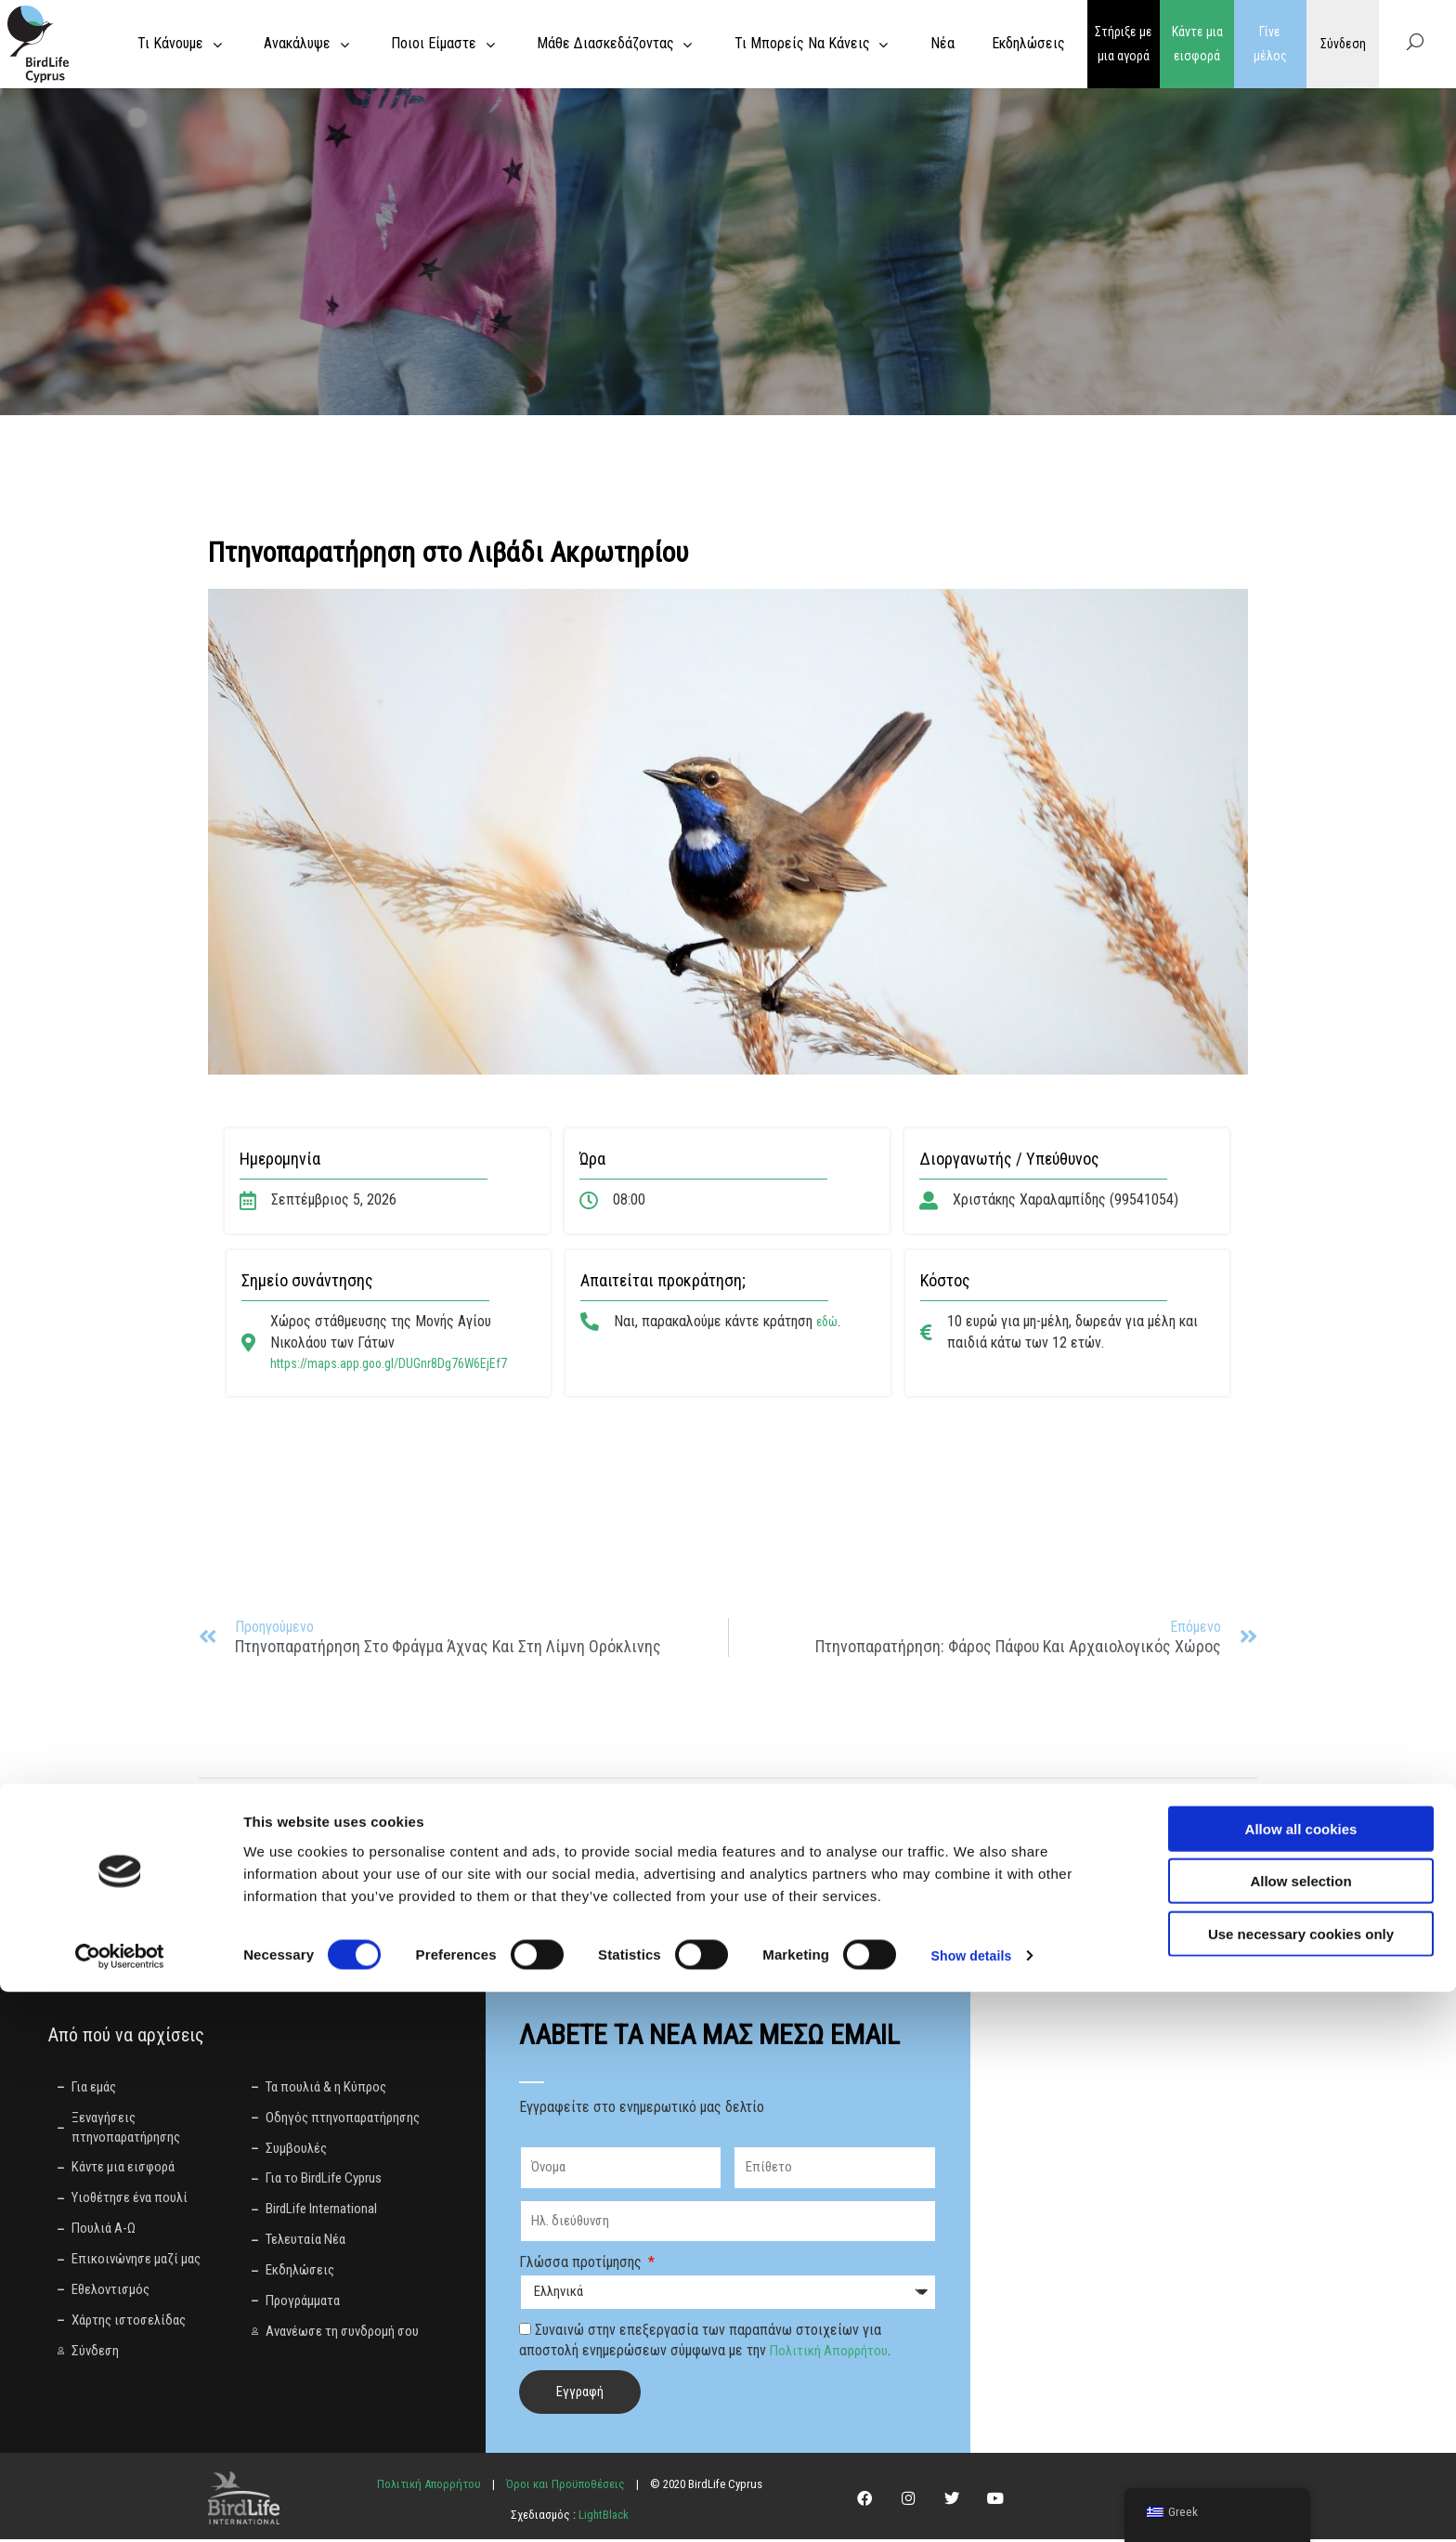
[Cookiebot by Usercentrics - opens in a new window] (120, 2506)
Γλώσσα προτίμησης (582, 2265)
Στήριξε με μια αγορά (1123, 44)
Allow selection (1300, 2431)
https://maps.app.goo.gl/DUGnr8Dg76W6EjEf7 (403, 1363)
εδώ (828, 1321)
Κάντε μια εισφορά (1197, 44)
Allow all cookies (1301, 2378)
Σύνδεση (1343, 43)
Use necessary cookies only (1301, 2483)
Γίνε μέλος (1270, 44)
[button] (312, 1804)
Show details (974, 2505)
